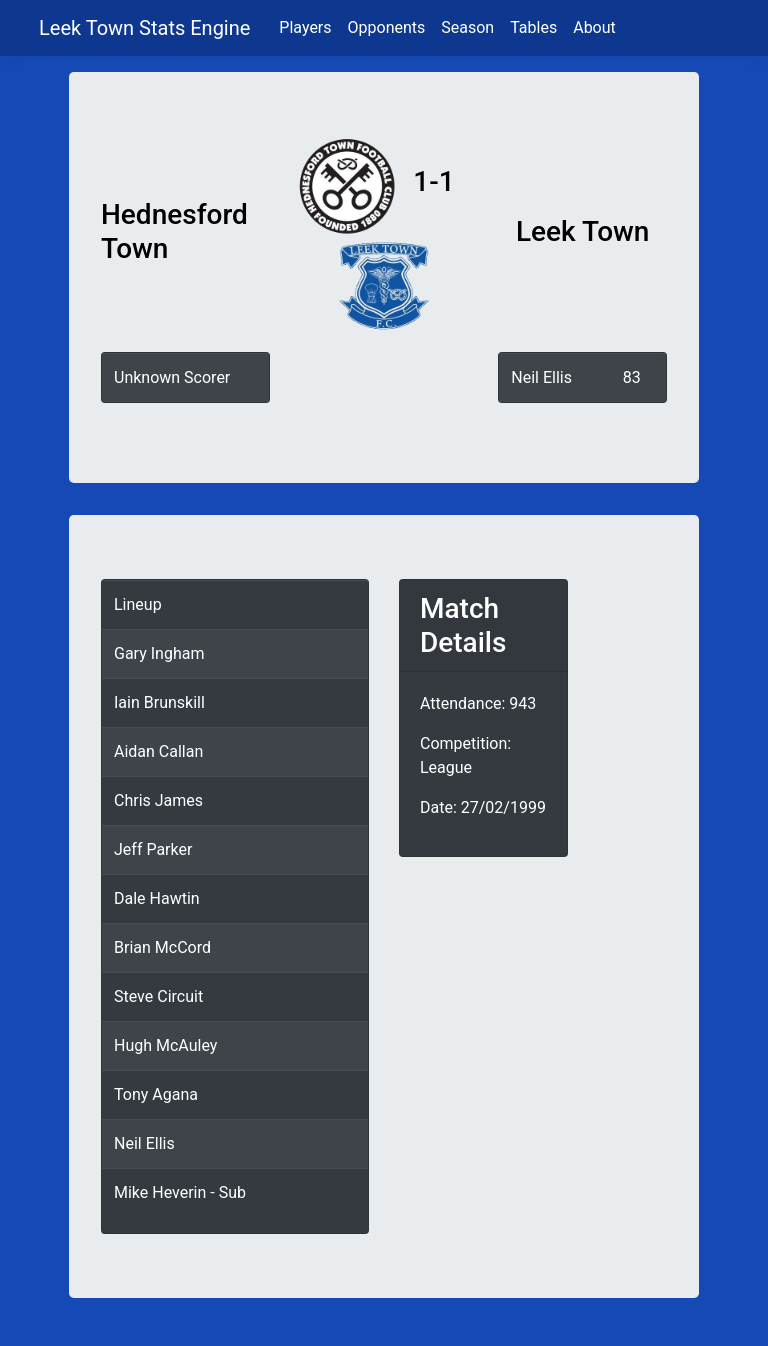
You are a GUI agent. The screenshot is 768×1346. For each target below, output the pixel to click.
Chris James (158, 800)
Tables (533, 27)
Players (305, 27)
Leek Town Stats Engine (147, 28)
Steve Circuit (158, 996)
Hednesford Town (174, 231)
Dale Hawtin (157, 898)
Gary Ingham (159, 653)
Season (467, 27)
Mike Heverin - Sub (180, 1192)
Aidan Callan (158, 751)
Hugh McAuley (165, 1045)
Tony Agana (156, 1094)
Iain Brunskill (159, 702)
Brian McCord (162, 947)
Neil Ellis (541, 377)
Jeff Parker (153, 849)
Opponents (387, 27)
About (594, 27)
